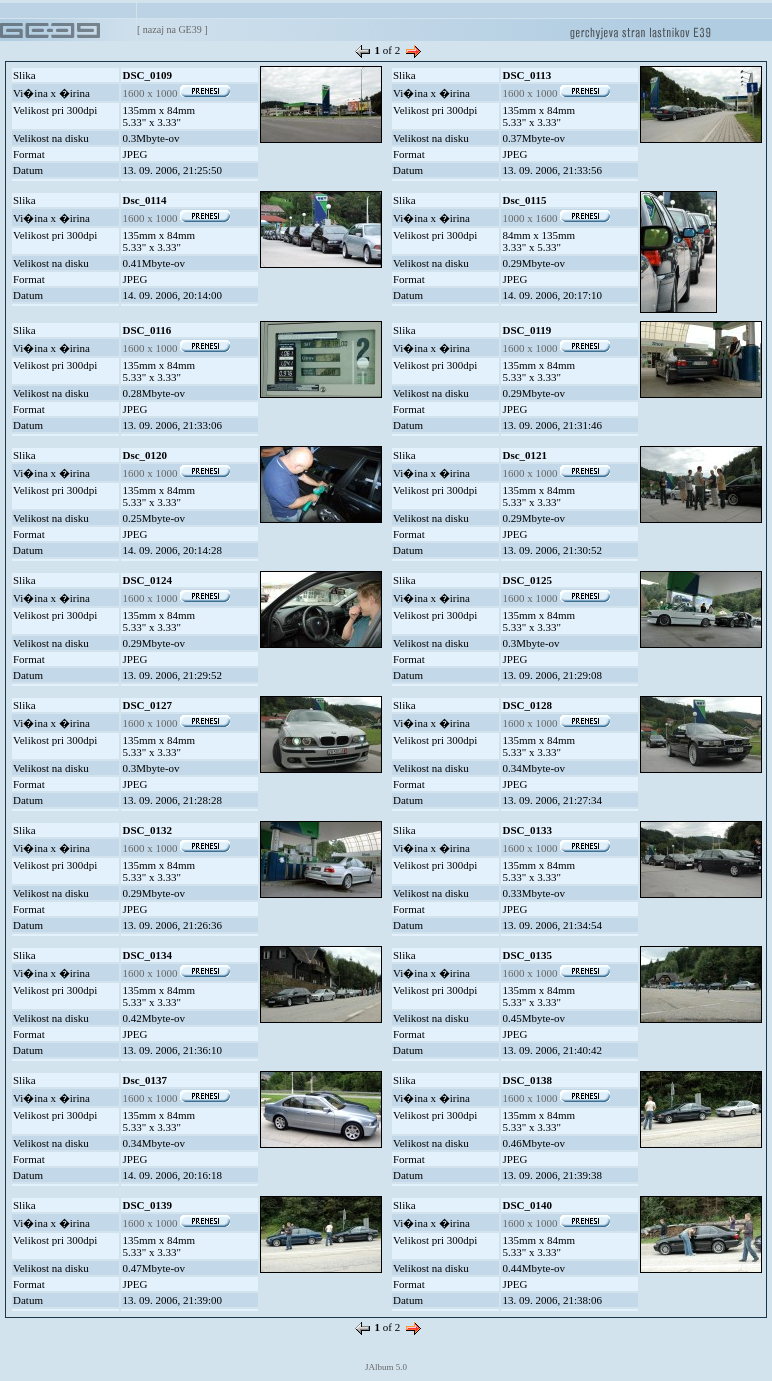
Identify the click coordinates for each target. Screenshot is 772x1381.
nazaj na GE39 (172, 29)
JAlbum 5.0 (386, 1367)
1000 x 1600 (556, 218)
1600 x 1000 (176, 93)
